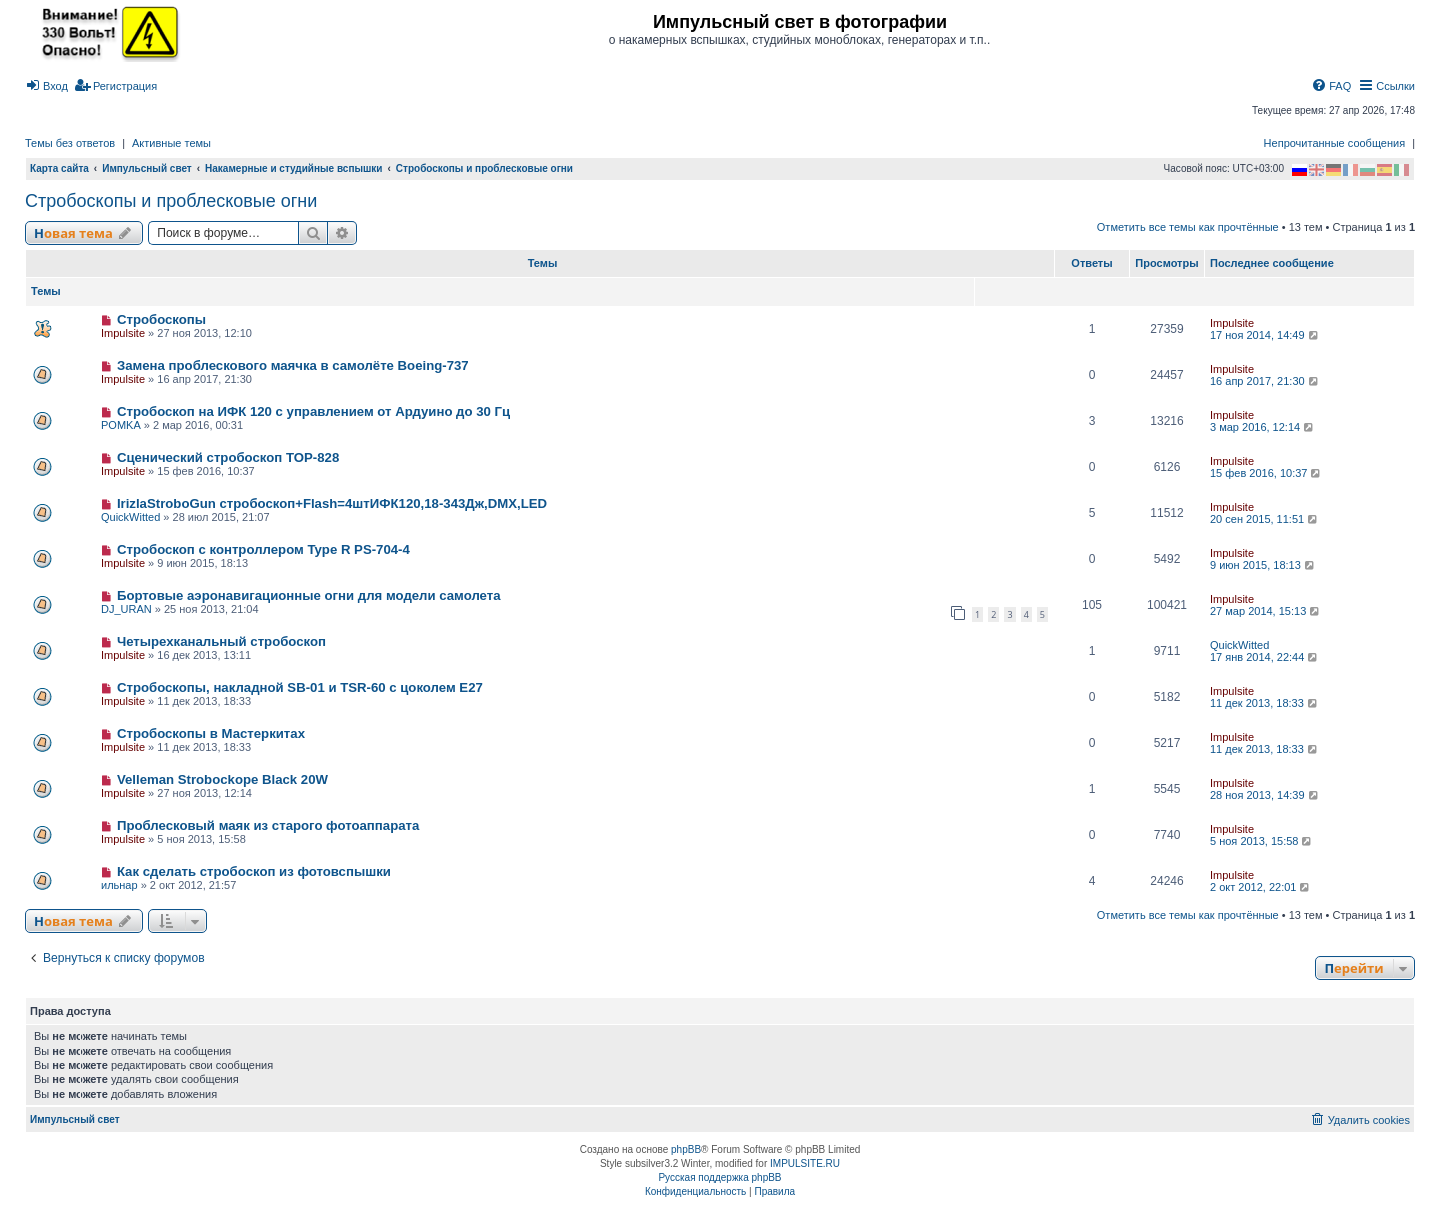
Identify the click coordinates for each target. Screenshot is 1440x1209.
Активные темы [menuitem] (171, 143)
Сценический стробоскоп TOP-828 (228, 457)
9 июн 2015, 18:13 (1263, 565)
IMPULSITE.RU (805, 1163)
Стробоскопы (161, 319)
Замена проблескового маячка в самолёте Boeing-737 (293, 365)
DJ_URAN (126, 609)
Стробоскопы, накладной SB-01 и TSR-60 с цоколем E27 (300, 687)
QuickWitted (130, 517)
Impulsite (123, 333)
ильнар (119, 885)
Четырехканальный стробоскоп (221, 641)
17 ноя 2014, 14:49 (1265, 335)
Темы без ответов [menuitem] (70, 143)
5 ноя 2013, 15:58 (1262, 841)
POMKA (121, 425)
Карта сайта (59, 168)
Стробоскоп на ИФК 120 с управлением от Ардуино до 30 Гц (313, 411)
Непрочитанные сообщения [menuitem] (1335, 143)
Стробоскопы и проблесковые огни (171, 201)
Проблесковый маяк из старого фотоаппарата (268, 825)
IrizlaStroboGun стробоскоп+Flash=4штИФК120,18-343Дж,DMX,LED (332, 503)
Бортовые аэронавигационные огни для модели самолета (309, 595)
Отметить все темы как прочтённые (1188, 227)
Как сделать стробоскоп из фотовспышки (254, 871)
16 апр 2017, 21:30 (1265, 381)
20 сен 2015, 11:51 (1265, 519)
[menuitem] (46, 86)
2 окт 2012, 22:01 (1261, 887)
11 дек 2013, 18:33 (1265, 703)
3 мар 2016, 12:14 (1263, 427)
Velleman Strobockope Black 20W (222, 779)
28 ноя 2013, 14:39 (1265, 795)
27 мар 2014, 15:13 (1266, 611)
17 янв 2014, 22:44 (1265, 657)
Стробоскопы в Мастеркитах (211, 733)
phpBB (686, 1149)
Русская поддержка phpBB (719, 1177)
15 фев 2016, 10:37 (1266, 473)
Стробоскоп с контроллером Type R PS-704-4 (263, 549)
